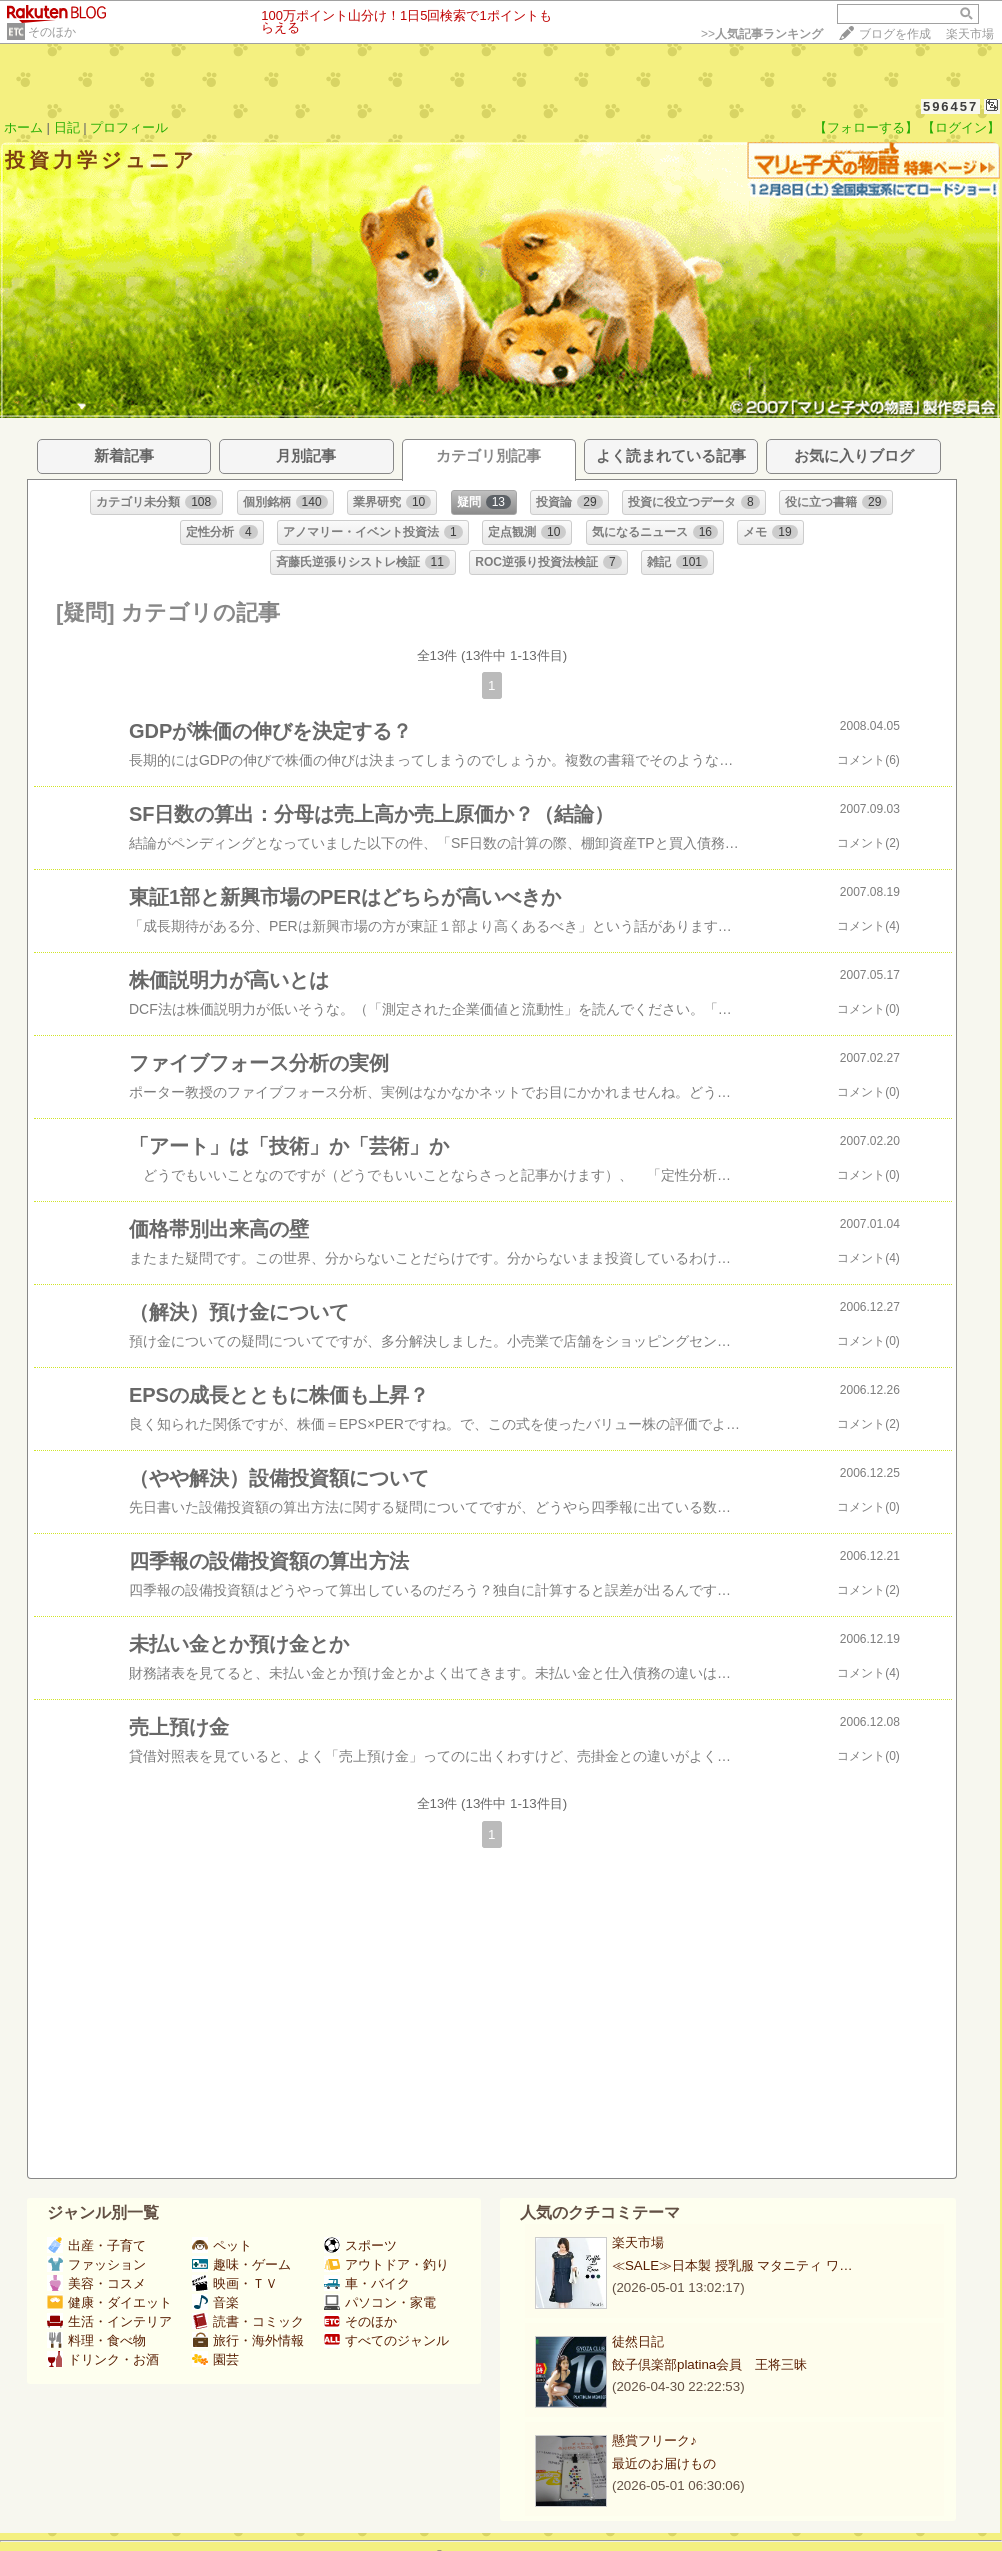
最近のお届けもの (664, 2463)
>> (762, 34)
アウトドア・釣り (386, 2264)
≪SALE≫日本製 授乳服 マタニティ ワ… (732, 2265)
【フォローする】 (866, 127)
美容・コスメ (96, 2283)
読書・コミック (248, 2321)
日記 (67, 127)
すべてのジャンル (386, 2340)
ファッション (96, 2264)
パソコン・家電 (380, 2302)
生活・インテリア (109, 2321)
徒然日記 (638, 2341)
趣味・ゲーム (241, 2264)
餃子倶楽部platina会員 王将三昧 (709, 2364)
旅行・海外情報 (248, 2340)
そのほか (52, 32)
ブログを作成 (895, 34)
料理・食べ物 (96, 2340)
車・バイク (367, 2283)
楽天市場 (970, 34)
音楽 (215, 2302)
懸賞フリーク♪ (654, 2440)
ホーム (23, 127)
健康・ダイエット (109, 2302)
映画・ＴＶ (235, 2283)
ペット (222, 2245)
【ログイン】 (961, 127)
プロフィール (129, 127)
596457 (950, 106)
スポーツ (360, 2245)
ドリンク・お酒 (103, 2359)
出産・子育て (96, 2245)
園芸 (215, 2359)
